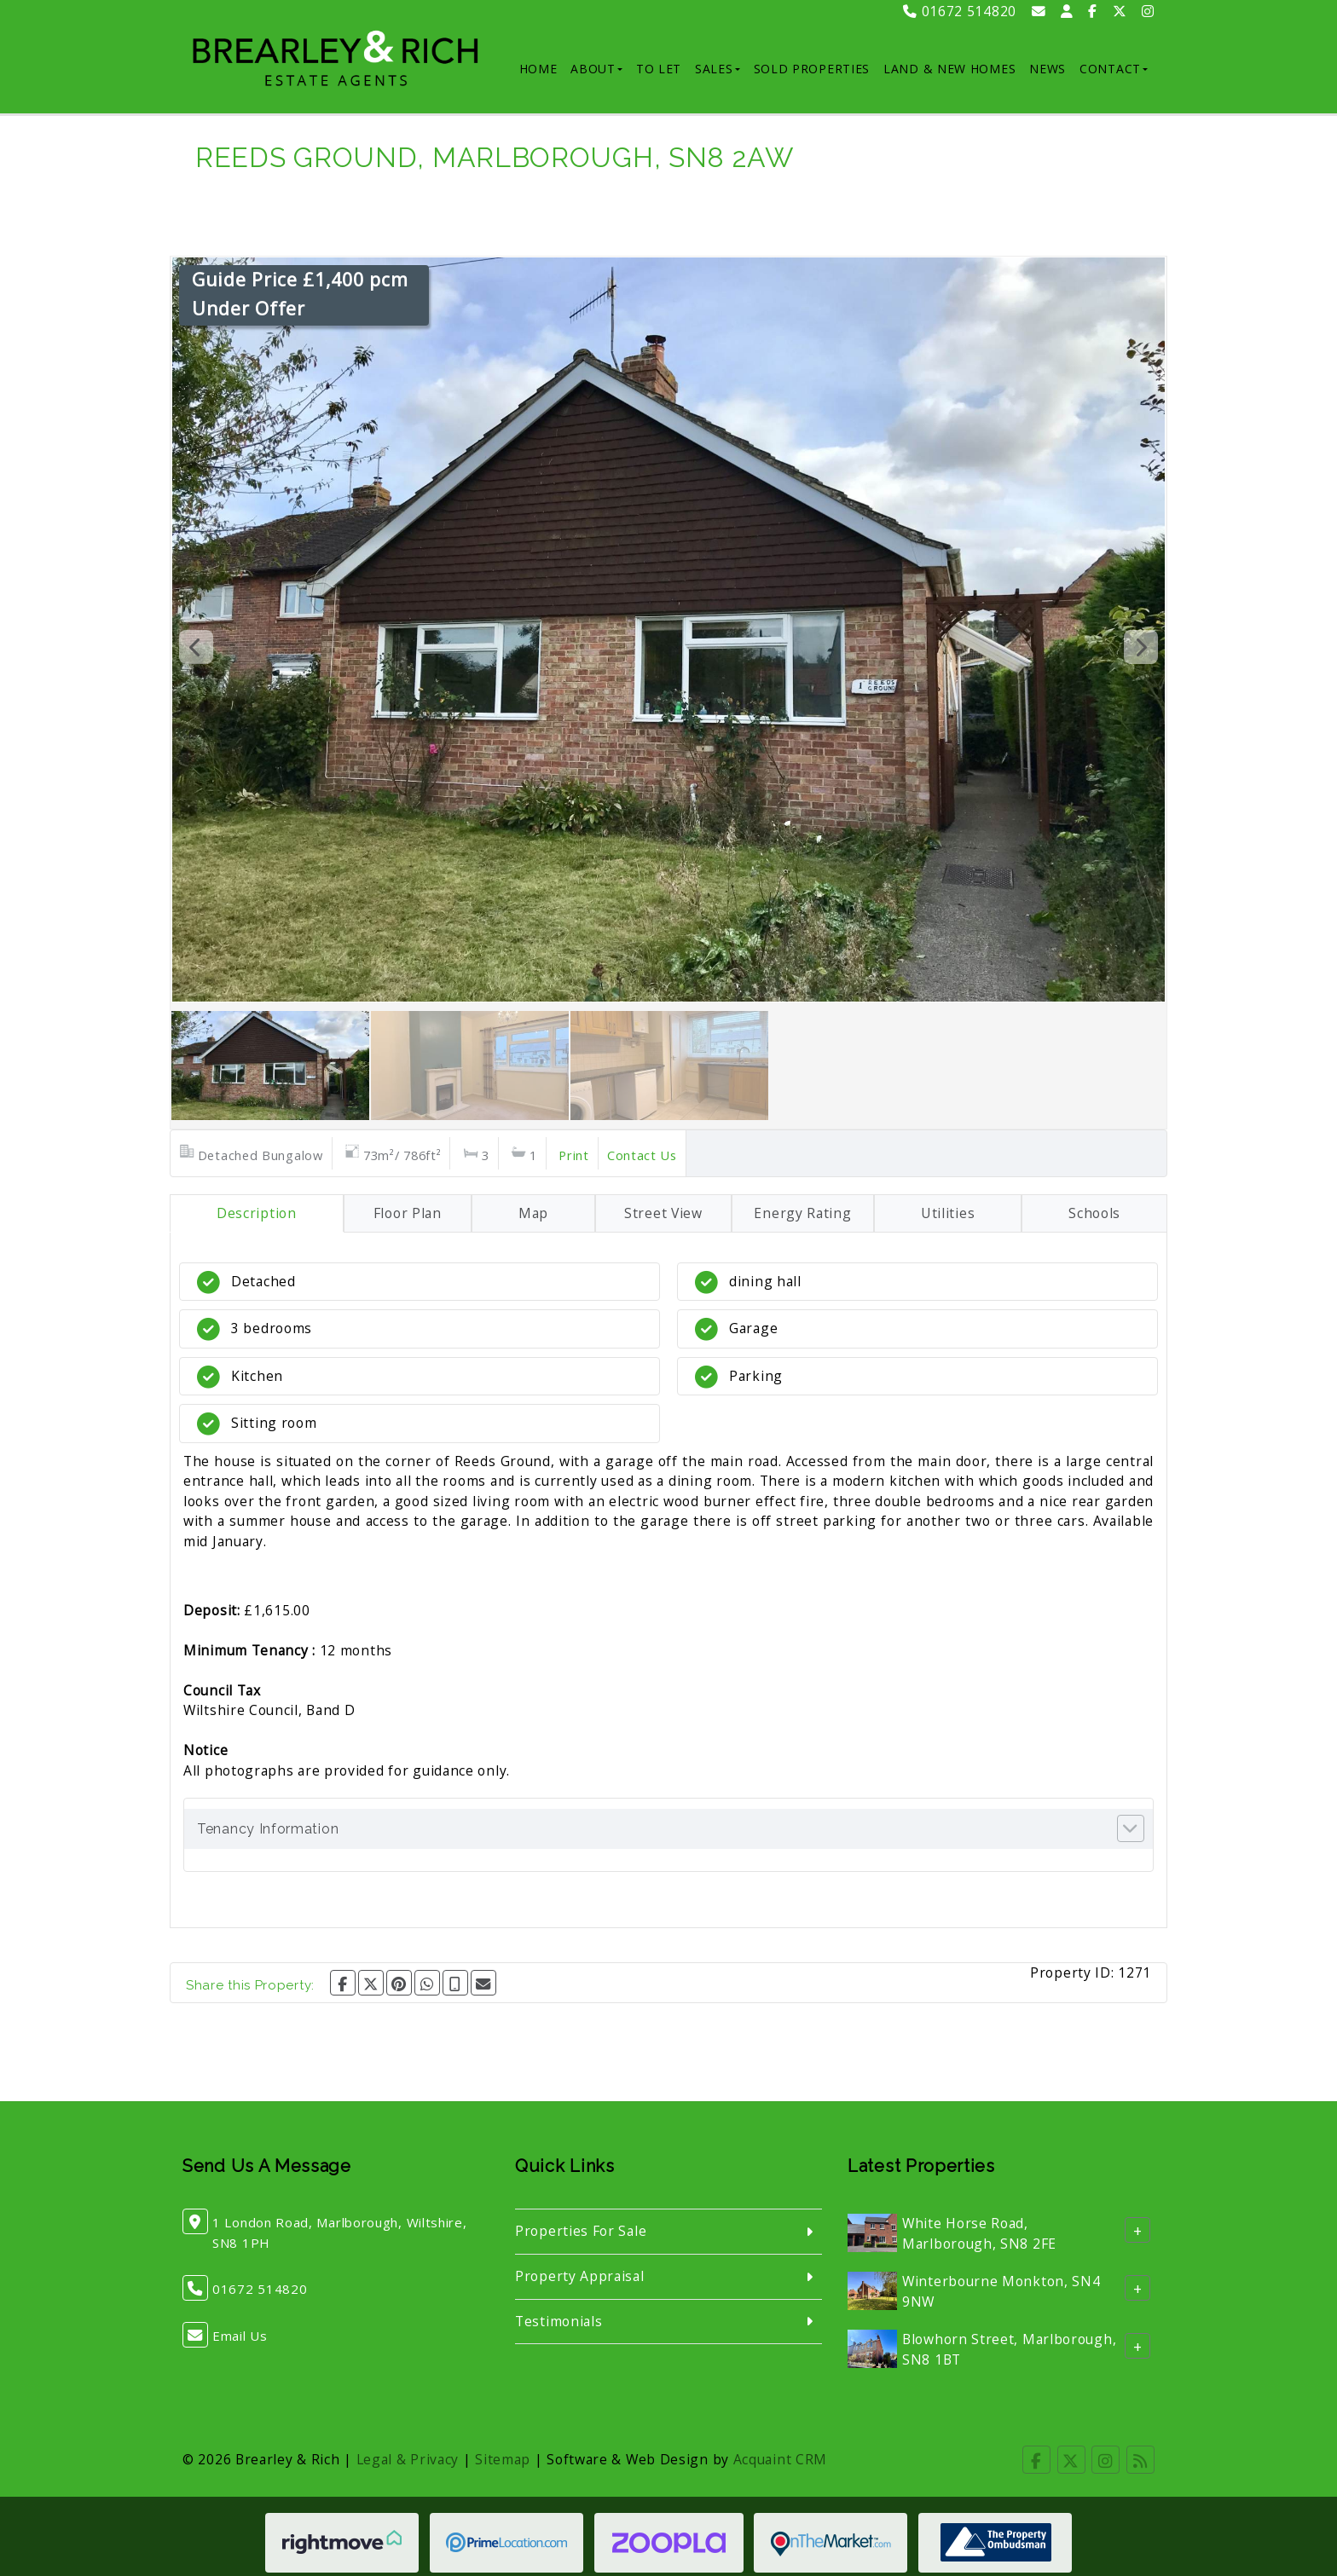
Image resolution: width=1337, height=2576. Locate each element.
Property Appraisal (580, 2276)
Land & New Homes (949, 69)
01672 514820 (959, 11)
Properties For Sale (580, 2230)
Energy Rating (802, 1213)
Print (574, 1155)
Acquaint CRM (780, 2459)
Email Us (240, 2335)
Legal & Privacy (408, 2459)
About (596, 69)
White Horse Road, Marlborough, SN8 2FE (979, 2233)
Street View (663, 1213)
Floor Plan (407, 1213)
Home (538, 69)
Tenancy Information (268, 1829)
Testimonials (558, 2321)
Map (533, 1213)
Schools (1094, 1213)
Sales (717, 69)
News (1047, 69)
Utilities (948, 1213)
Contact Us (642, 1155)
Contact (1113, 69)
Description (257, 1213)
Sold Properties (812, 69)
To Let (658, 69)
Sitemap (502, 2459)
